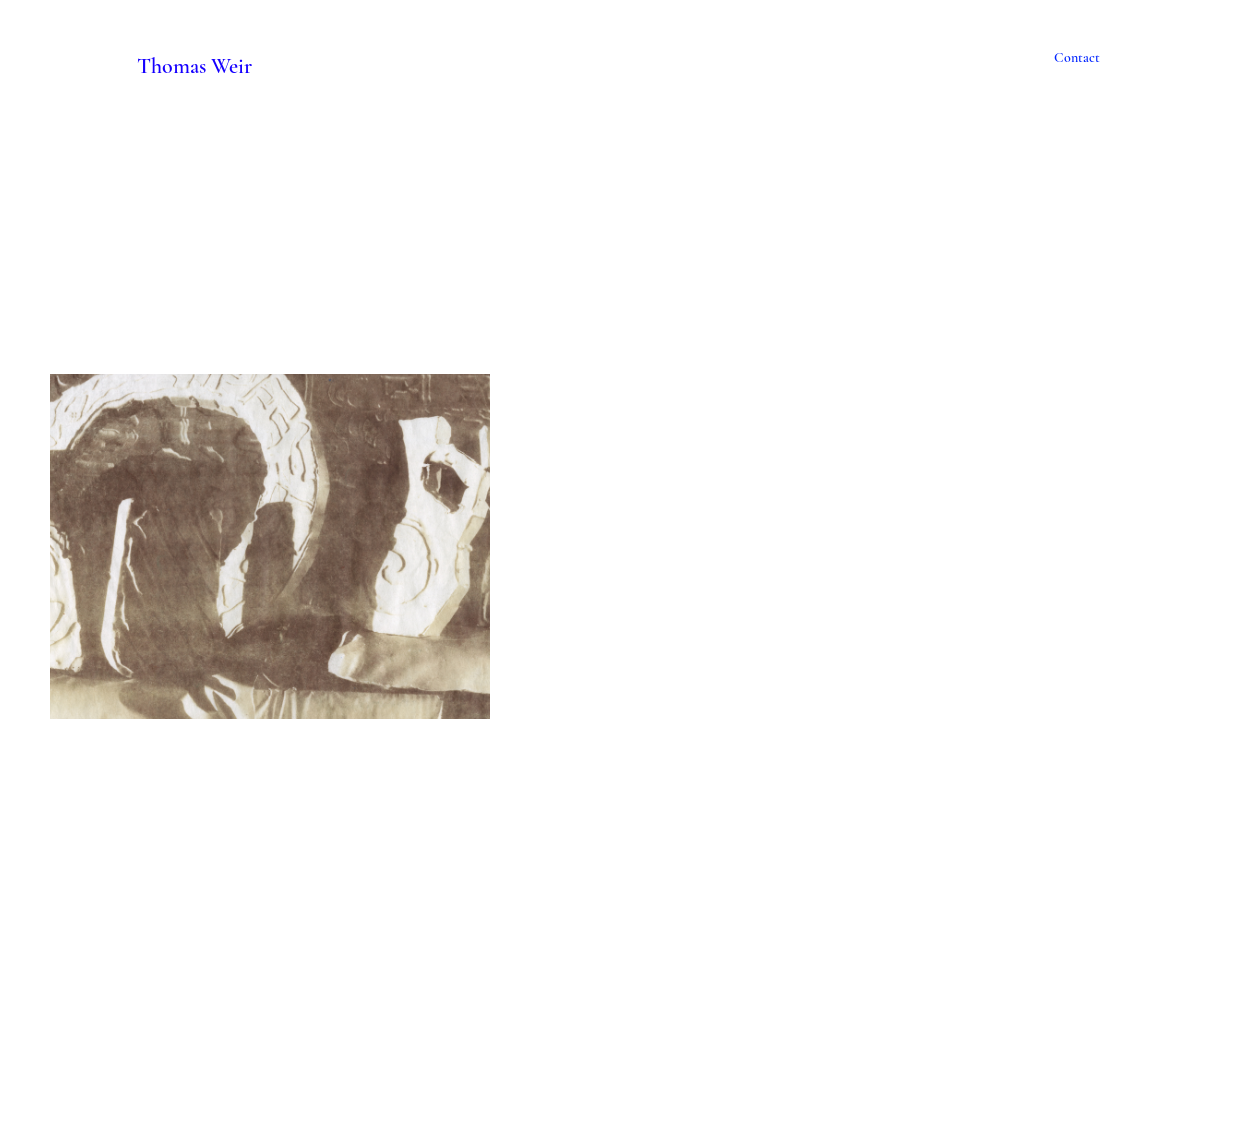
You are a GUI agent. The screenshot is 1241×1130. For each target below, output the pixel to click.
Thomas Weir (194, 65)
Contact (1077, 57)
